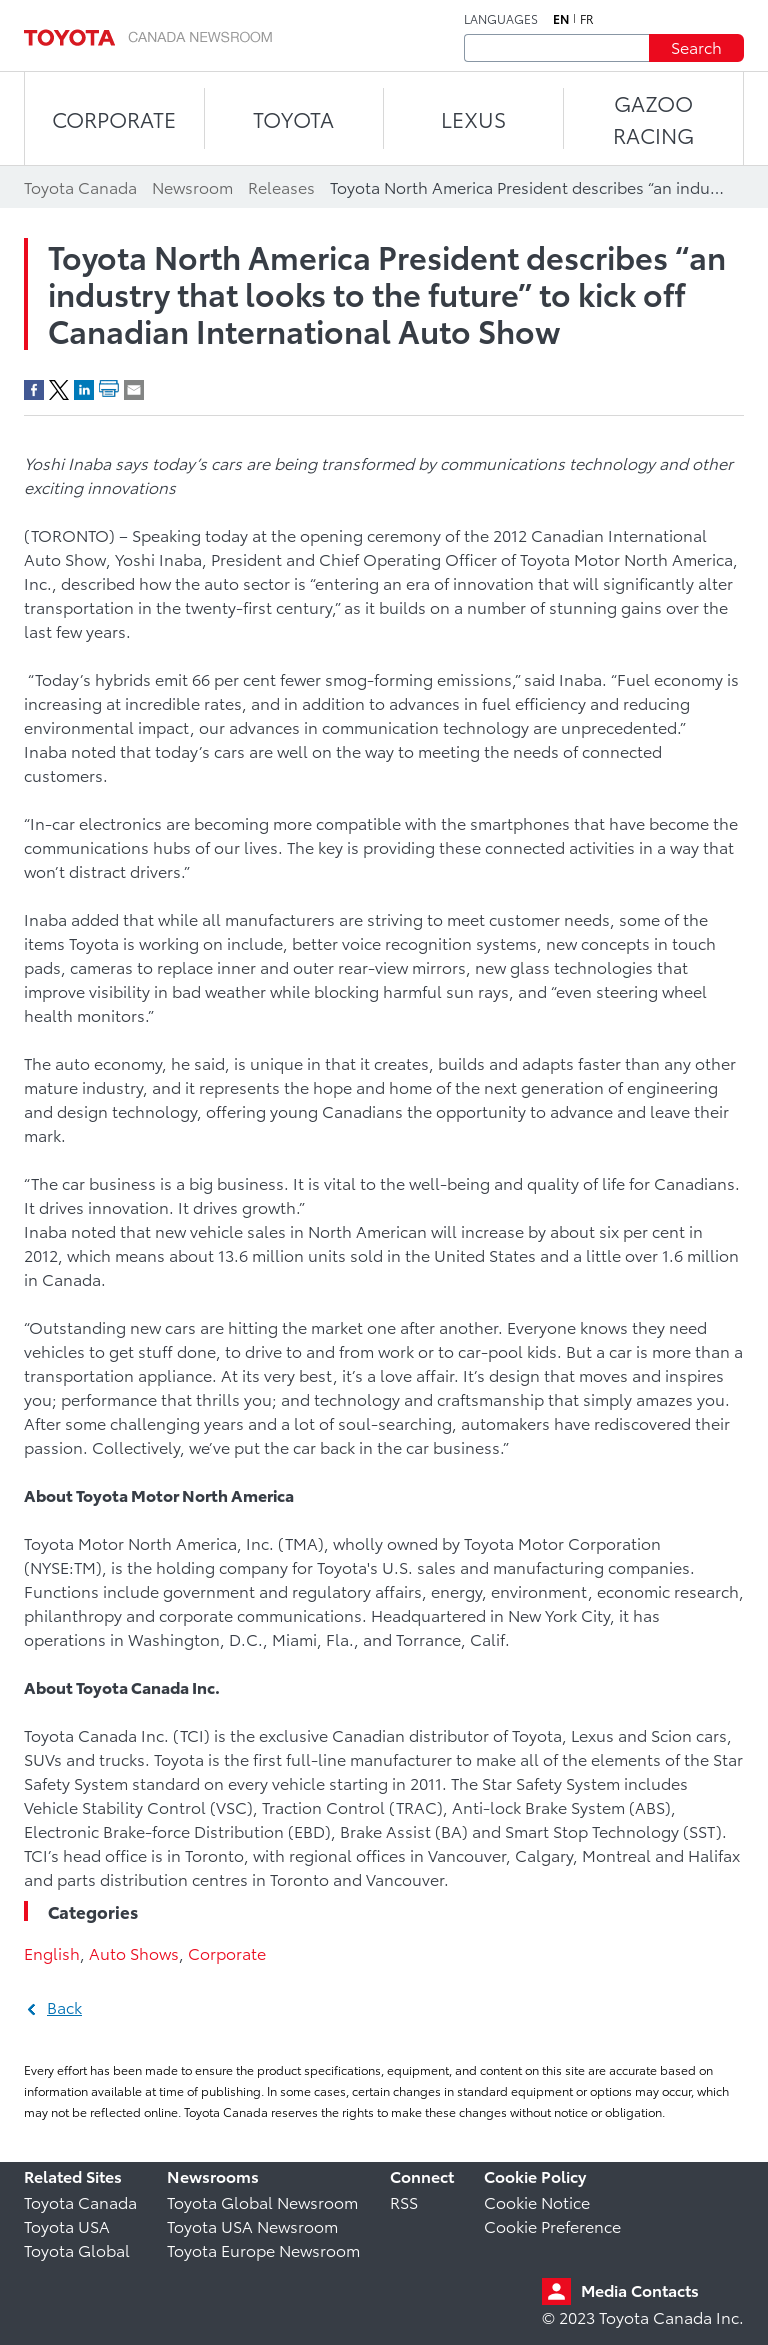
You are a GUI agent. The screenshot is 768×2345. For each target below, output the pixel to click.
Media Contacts (640, 2289)
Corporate (227, 1952)
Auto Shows (134, 1952)
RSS (404, 2201)
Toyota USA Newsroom (252, 2225)
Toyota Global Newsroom (262, 2201)
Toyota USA (67, 2225)
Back (64, 2006)
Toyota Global (77, 2249)
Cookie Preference (552, 2225)
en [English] (561, 19)
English (52, 1952)
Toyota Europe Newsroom (263, 2249)
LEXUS (473, 118)
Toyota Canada (80, 2201)
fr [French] (587, 19)
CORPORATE (114, 118)
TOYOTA (293, 118)
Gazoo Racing (653, 118)
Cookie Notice (537, 2201)
